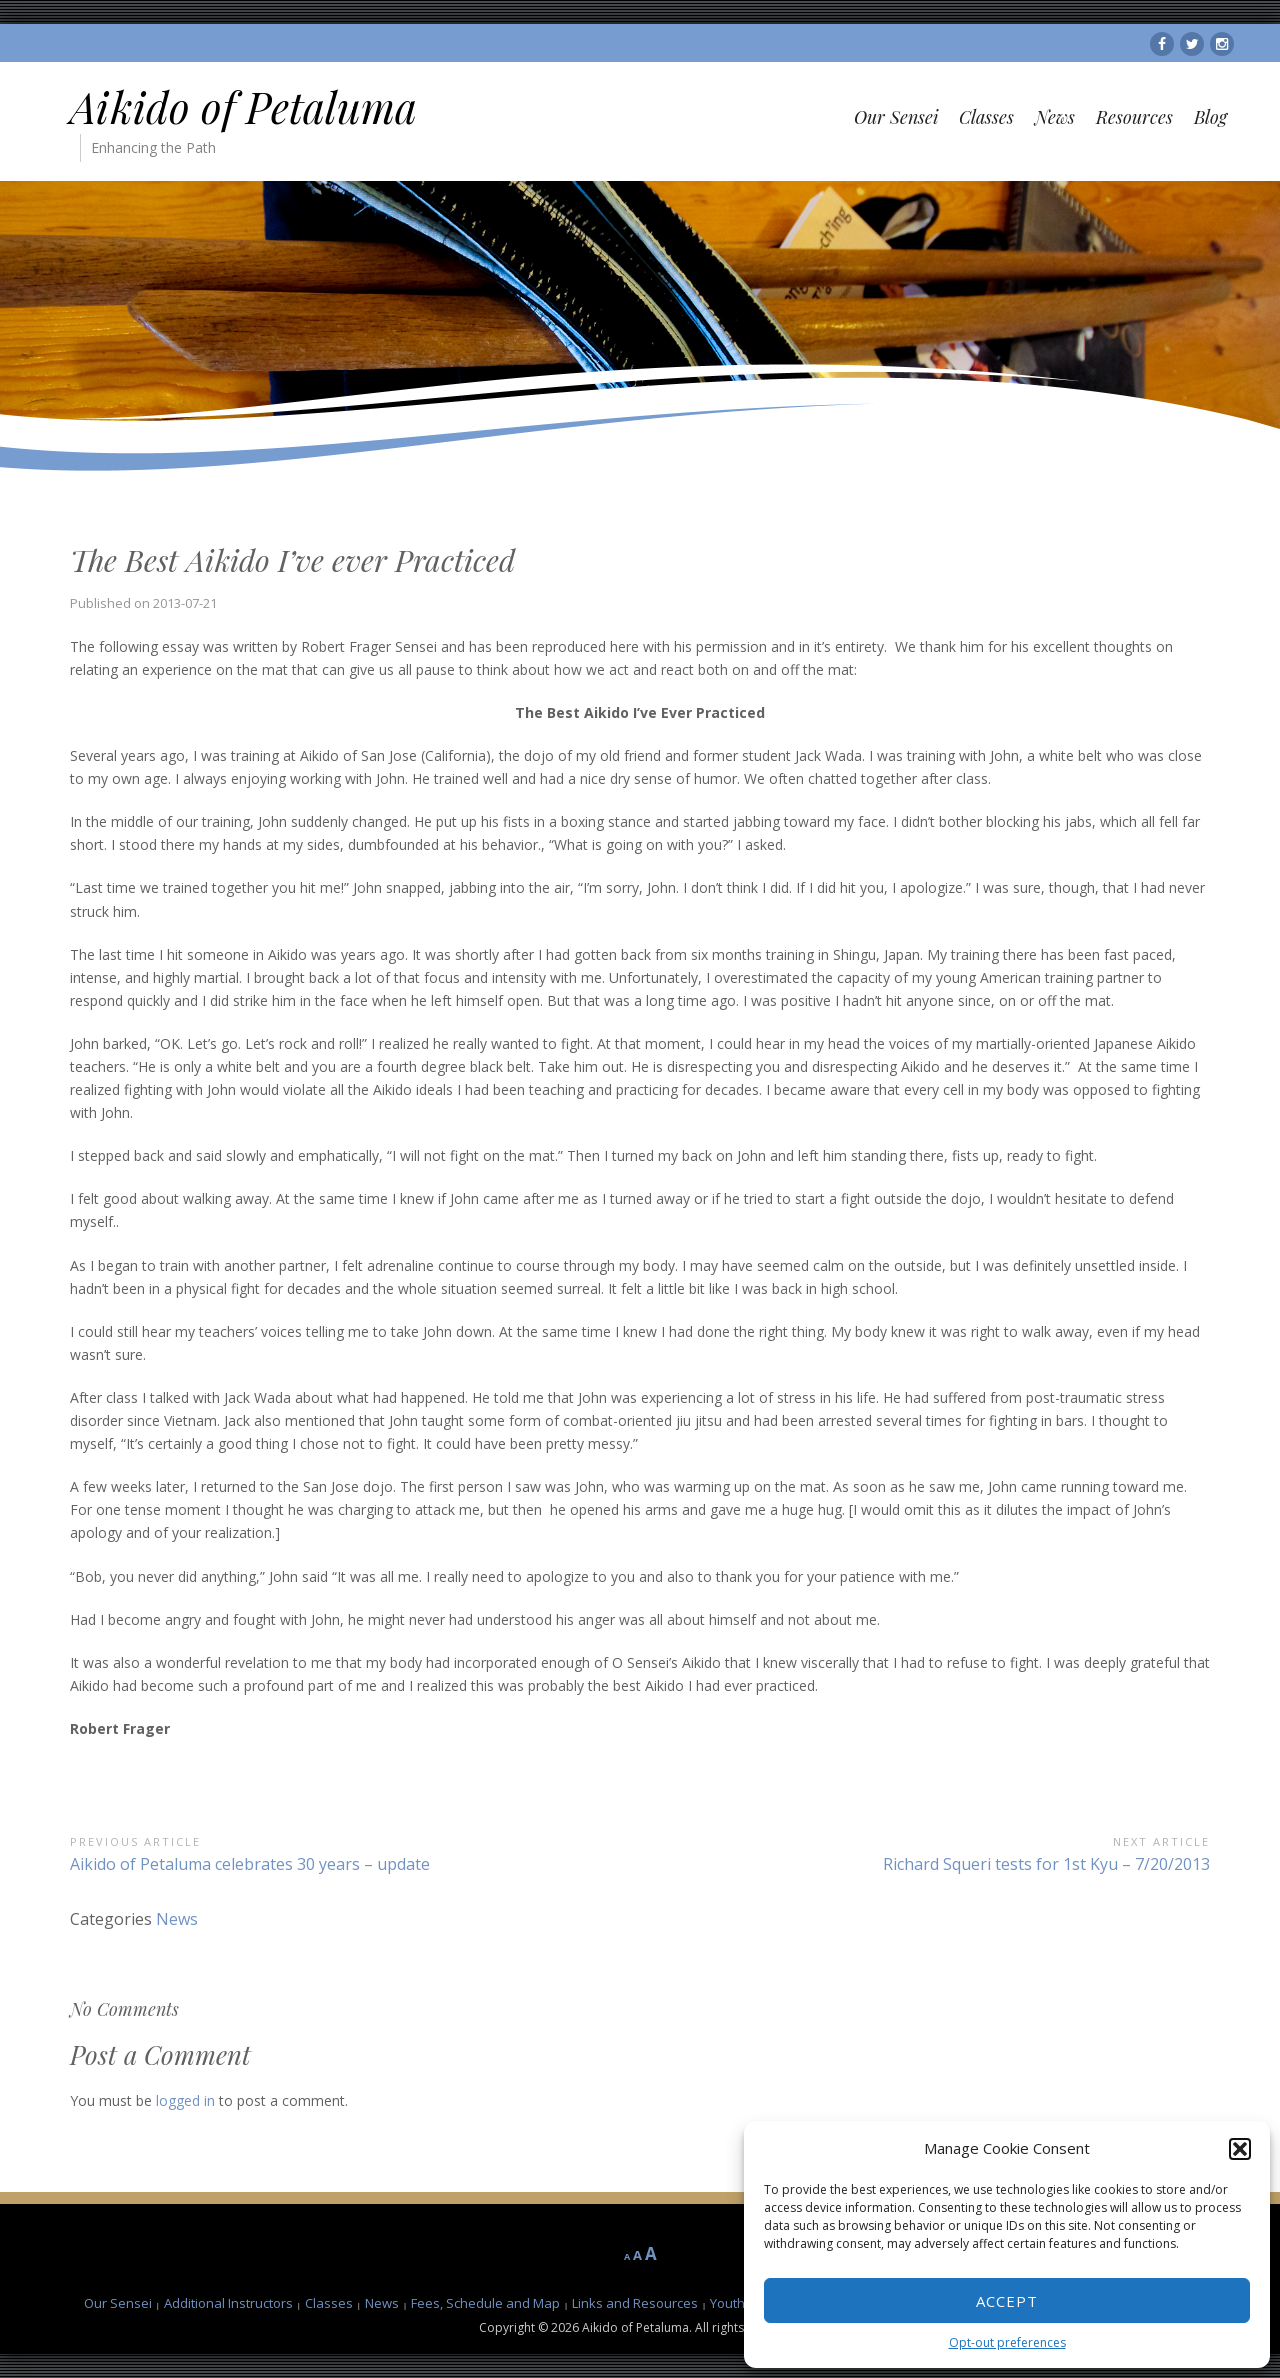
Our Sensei (896, 117)
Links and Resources (635, 2303)
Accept (1007, 2301)
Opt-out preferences (1007, 2342)
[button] (1240, 2149)
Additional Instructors (228, 2303)
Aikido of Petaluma (243, 107)
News (1055, 117)
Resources (1134, 117)
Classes (986, 117)
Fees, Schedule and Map (485, 2303)
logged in (185, 2100)
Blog (1210, 117)
